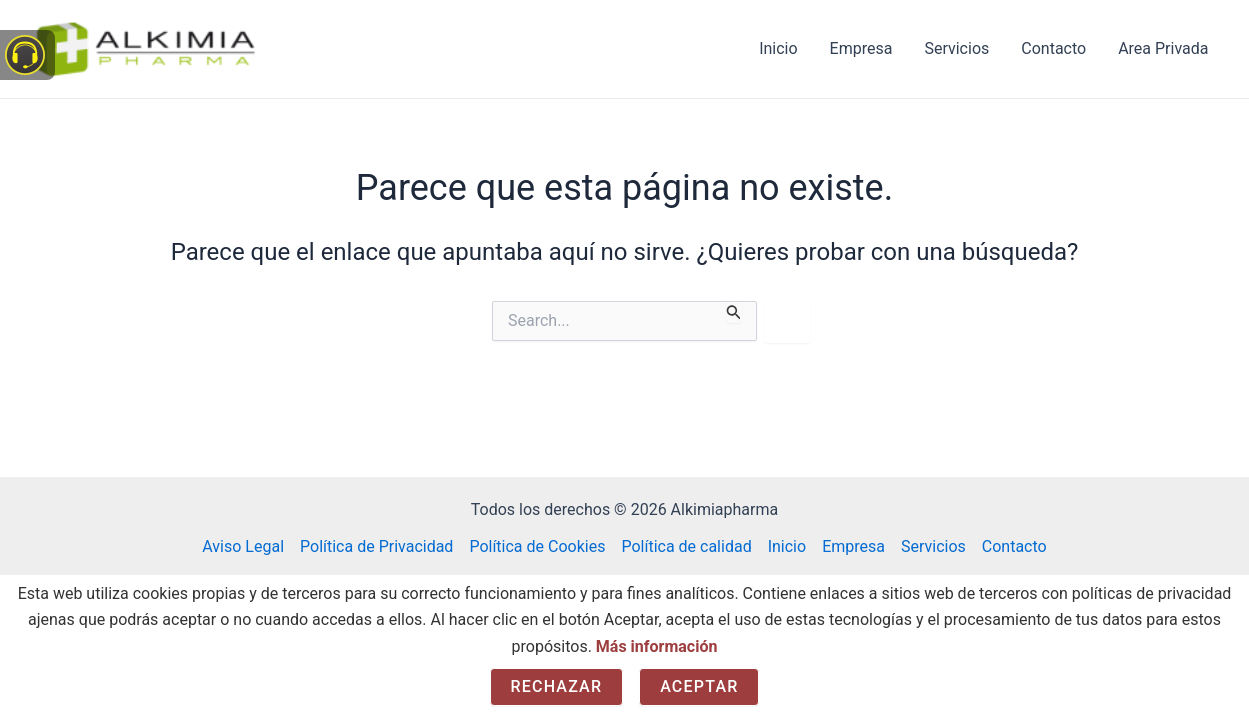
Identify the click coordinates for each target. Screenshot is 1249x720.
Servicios (956, 48)
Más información (657, 646)
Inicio (778, 48)
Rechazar (557, 686)
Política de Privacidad (376, 546)
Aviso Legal (243, 546)
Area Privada (1163, 48)
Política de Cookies (537, 546)
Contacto (1053, 48)
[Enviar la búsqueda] (734, 312)
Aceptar (699, 686)
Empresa (861, 48)
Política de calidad (686, 546)
